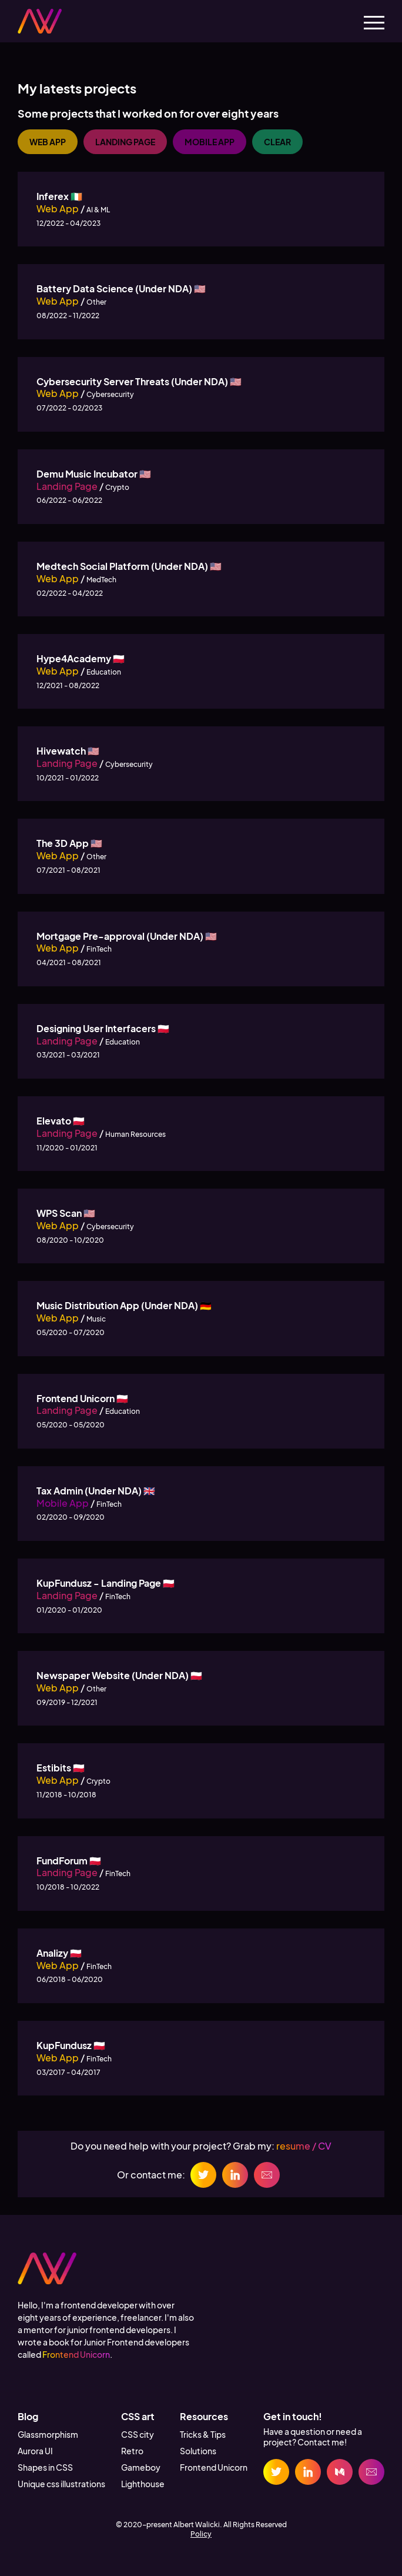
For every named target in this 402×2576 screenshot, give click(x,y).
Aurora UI (35, 2450)
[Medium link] (340, 2472)
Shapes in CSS (45, 2467)
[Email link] (371, 2472)
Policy (201, 2534)
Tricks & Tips (203, 2434)
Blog (28, 2416)
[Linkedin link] (308, 2472)
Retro (132, 2450)
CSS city (137, 2434)
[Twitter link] (276, 2472)
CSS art (138, 2416)
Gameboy (140, 2467)
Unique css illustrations (61, 2483)
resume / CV (303, 2146)
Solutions (198, 2450)
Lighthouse (143, 2483)
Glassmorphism (48, 2434)
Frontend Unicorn (76, 2354)
